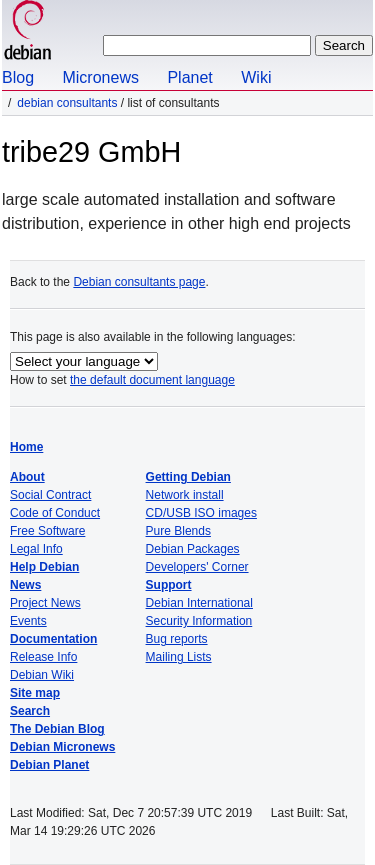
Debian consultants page (139, 282)
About (27, 477)
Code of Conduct (55, 513)
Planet (189, 77)
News (25, 585)
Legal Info (36, 549)
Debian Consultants (67, 103)
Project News (45, 603)
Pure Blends (178, 531)
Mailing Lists (179, 657)
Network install (185, 495)
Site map (35, 693)
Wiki (256, 77)
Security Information (199, 621)
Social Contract (50, 495)
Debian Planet (49, 765)
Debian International (199, 603)
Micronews (100, 77)
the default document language (152, 380)
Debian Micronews (62, 747)
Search (30, 711)
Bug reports (177, 639)
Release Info (43, 657)
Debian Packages (193, 549)
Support (169, 585)
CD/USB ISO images (201, 513)
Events (28, 621)
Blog (18, 77)
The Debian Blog (57, 729)
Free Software (47, 531)
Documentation (53, 639)
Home (26, 447)
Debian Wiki (42, 675)
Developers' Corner (197, 567)
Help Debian (44, 567)
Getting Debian (188, 477)
